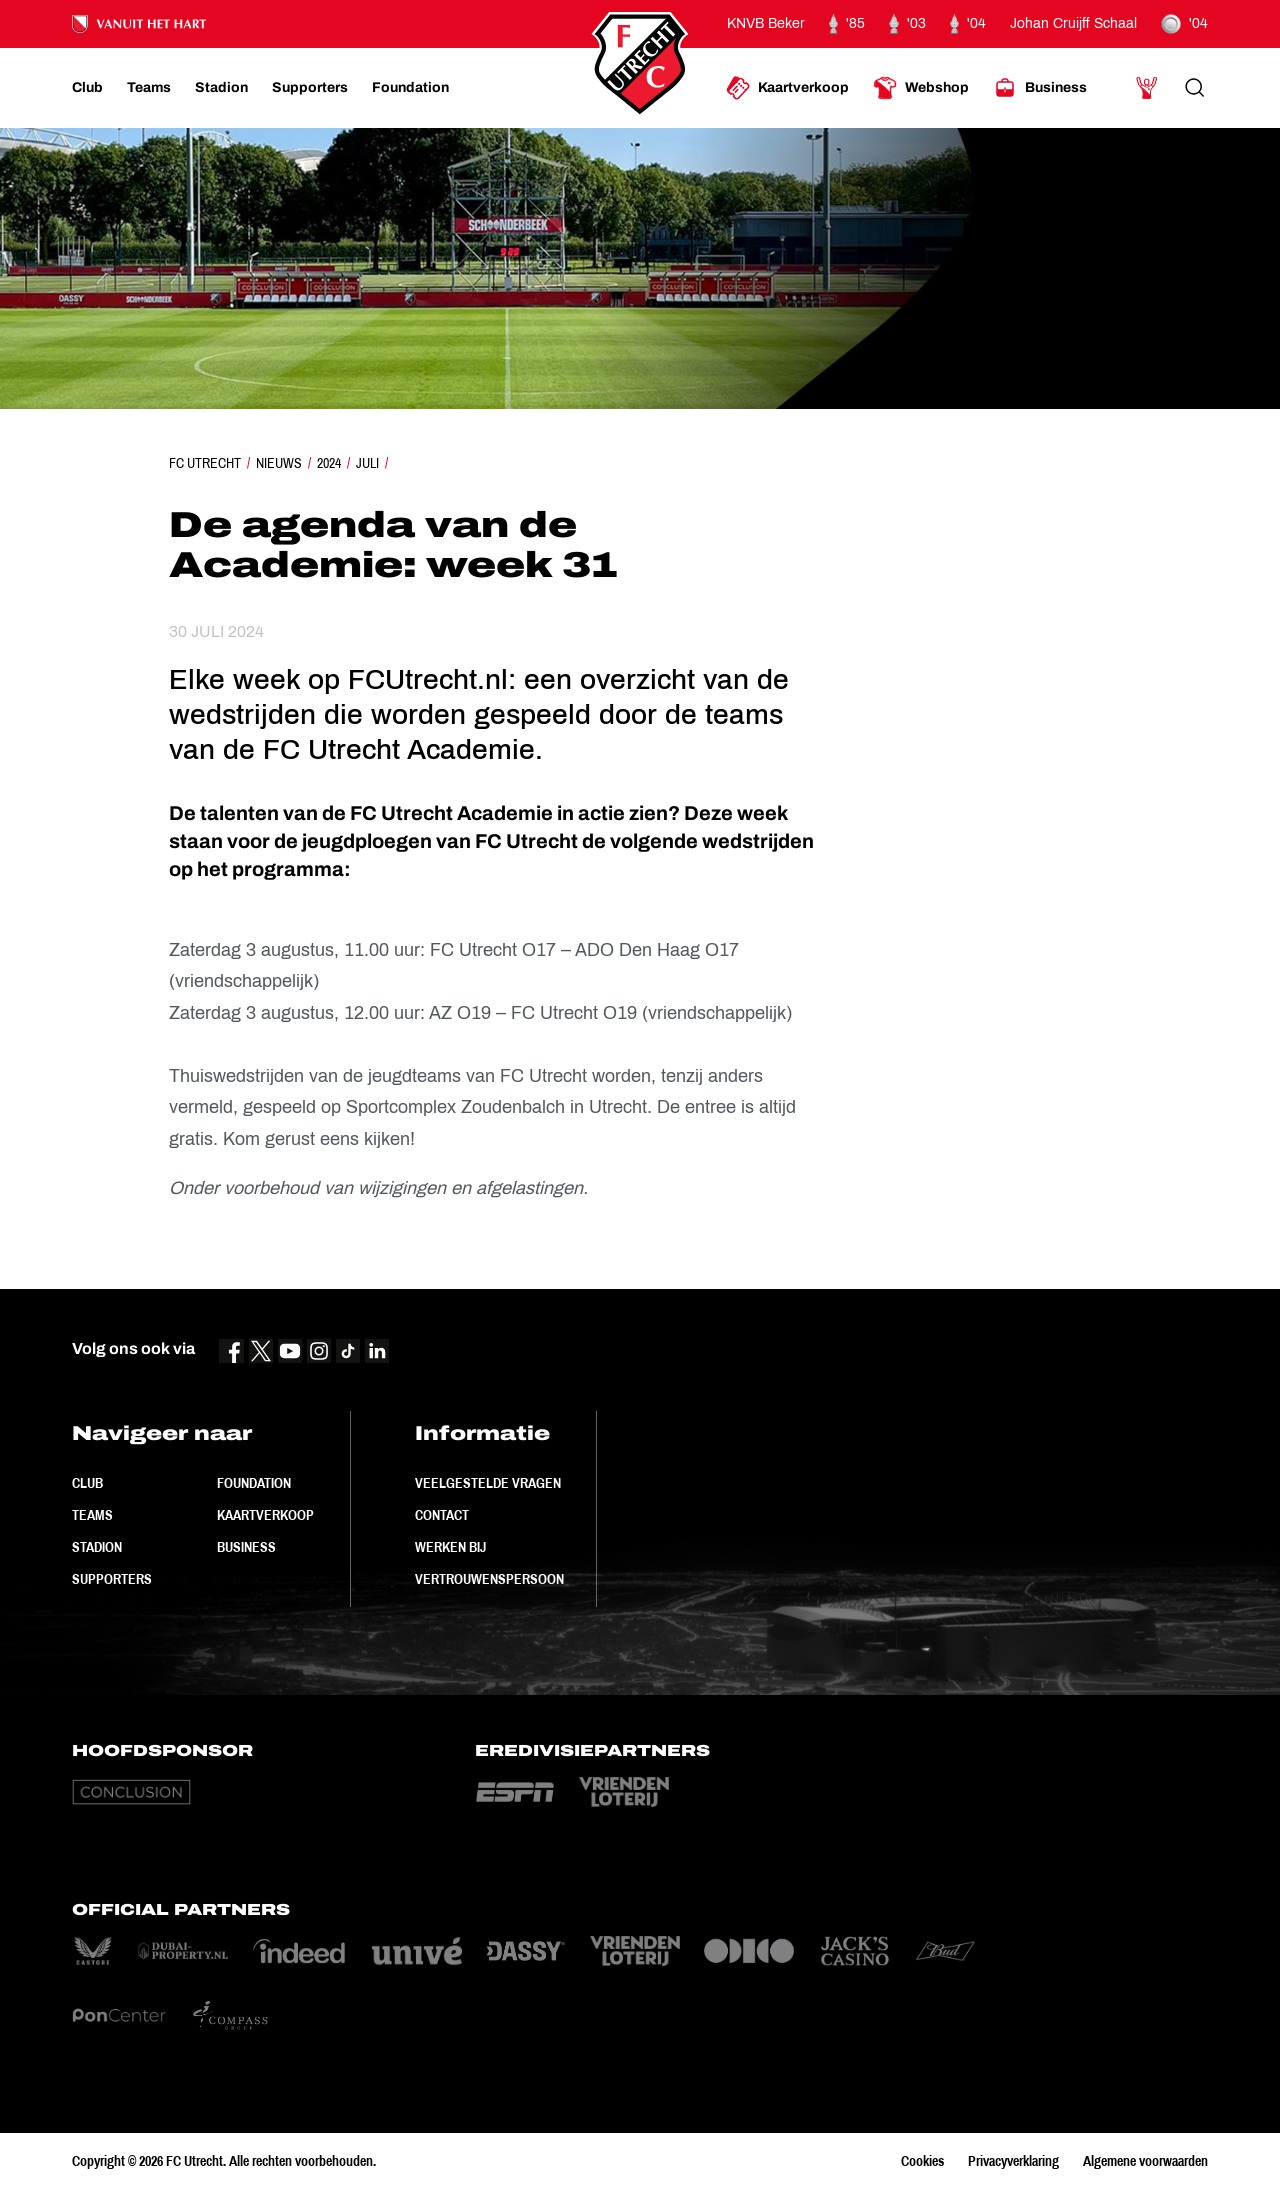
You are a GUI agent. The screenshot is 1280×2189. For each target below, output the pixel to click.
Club (87, 1483)
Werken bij (450, 1547)
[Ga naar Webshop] (921, 88)
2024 (329, 463)
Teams (92, 1515)
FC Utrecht (205, 463)
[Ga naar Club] (87, 88)
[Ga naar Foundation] (410, 88)
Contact (442, 1515)
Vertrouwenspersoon (489, 1579)
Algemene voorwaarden (1145, 2161)
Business (246, 1547)
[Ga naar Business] (1040, 88)
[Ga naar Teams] (149, 88)
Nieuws (279, 463)
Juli (367, 463)
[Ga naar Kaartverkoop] (787, 88)
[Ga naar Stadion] (221, 88)
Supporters (112, 1579)
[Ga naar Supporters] (310, 88)
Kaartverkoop (265, 1515)
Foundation (254, 1483)
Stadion (97, 1547)
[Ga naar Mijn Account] (1147, 88)
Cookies (922, 2161)
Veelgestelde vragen (488, 1483)
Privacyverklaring (1013, 2161)
